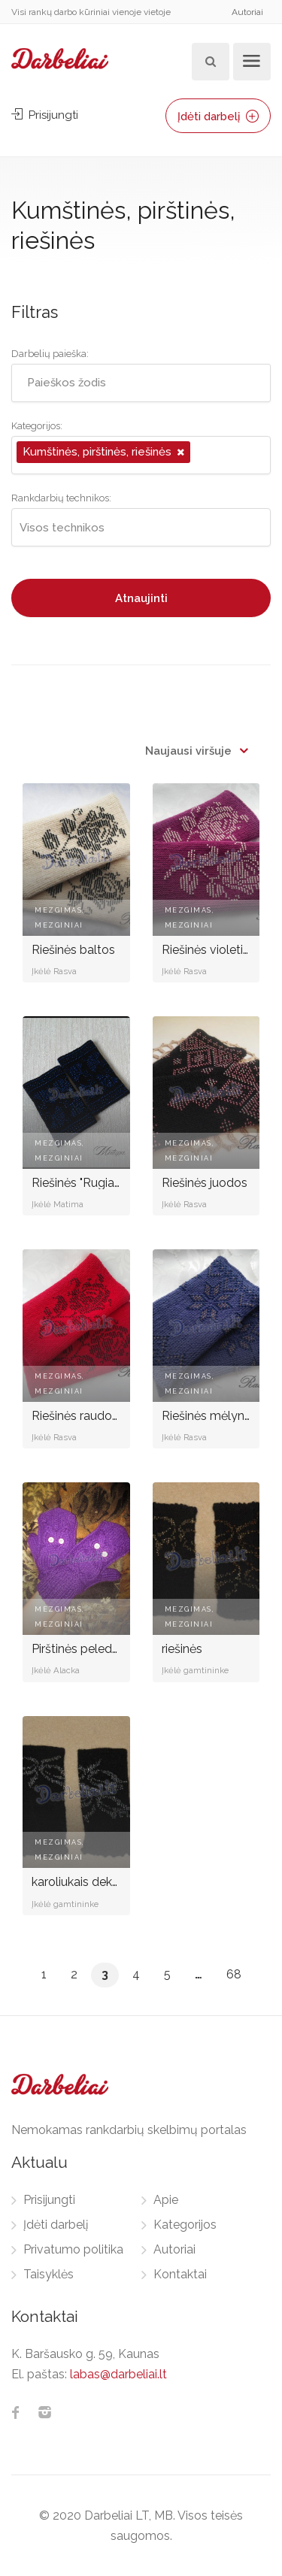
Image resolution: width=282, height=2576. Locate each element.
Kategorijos (185, 2224)
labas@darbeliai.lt (118, 2374)
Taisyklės (48, 2274)
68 (233, 1974)
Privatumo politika (73, 2249)
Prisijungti (44, 115)
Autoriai (247, 12)
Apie (165, 2200)
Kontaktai (180, 2274)
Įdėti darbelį (218, 116)
